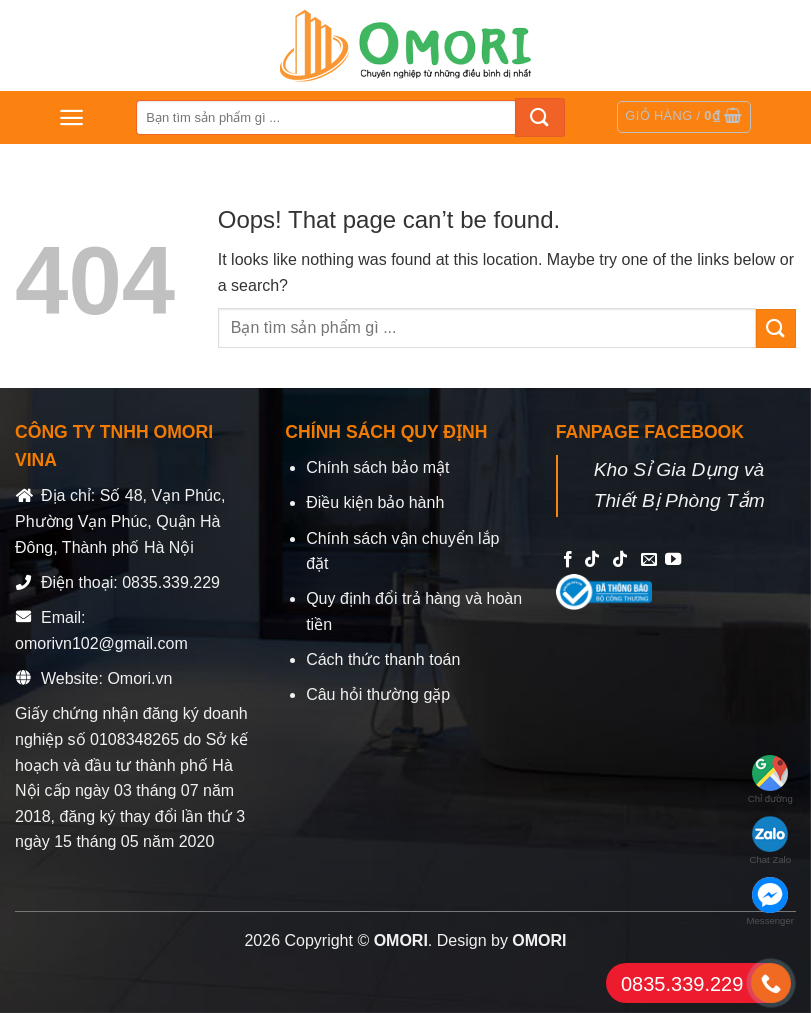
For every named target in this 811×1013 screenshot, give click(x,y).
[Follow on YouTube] (673, 560)
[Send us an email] (649, 560)
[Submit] (540, 117)
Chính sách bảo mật (377, 467)
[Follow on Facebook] (568, 560)
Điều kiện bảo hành (375, 502)
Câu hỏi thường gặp (378, 694)
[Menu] (71, 117)
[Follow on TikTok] (592, 560)
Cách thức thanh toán (383, 659)
